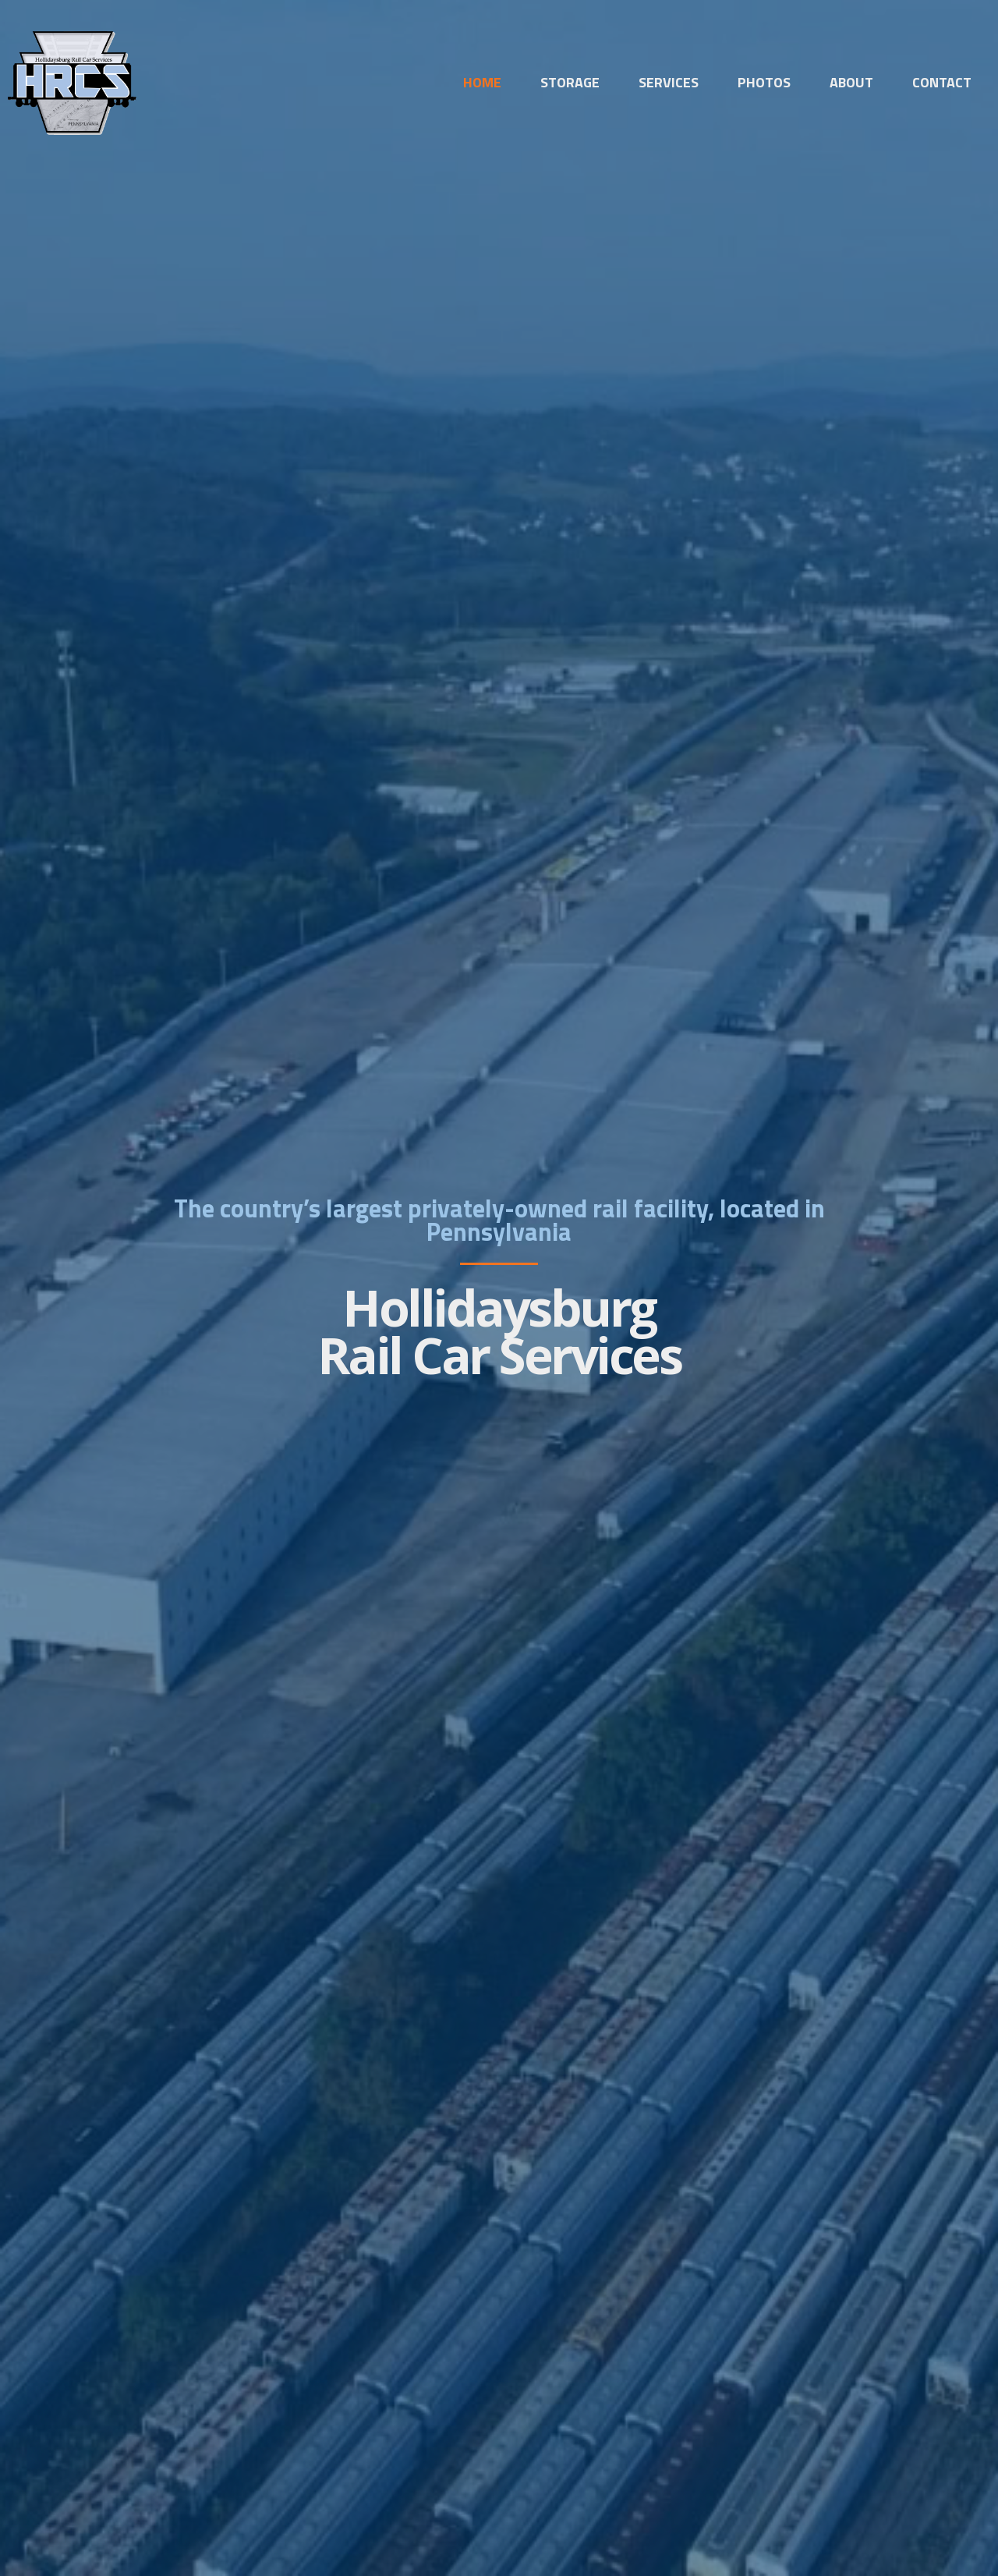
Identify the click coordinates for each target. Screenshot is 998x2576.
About (851, 82)
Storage (570, 82)
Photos (764, 82)
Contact (941, 82)
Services (669, 82)
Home (482, 82)
